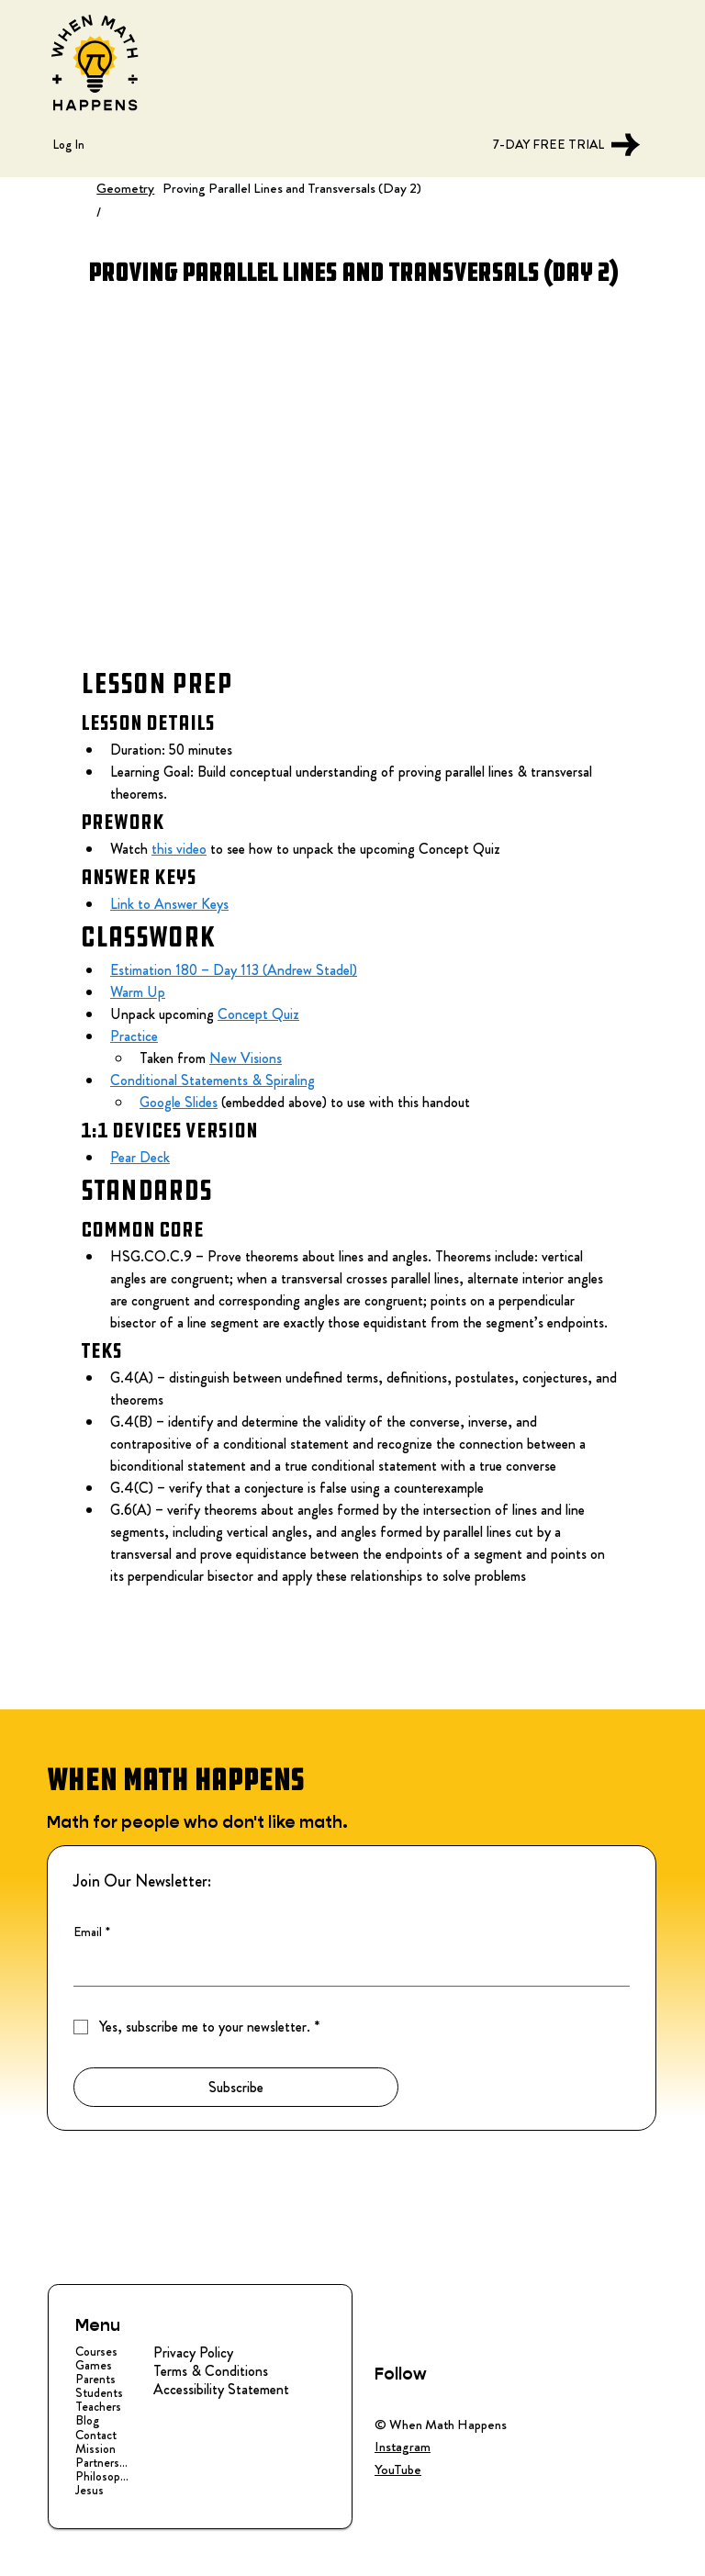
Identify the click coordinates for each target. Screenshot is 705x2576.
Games (93, 2365)
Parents (95, 2379)
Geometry (125, 188)
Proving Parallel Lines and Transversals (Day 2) (291, 188)
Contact (96, 2435)
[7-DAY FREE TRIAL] (561, 145)
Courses (96, 2351)
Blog (87, 2420)
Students (99, 2393)
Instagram (403, 2446)
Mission (95, 2449)
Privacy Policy (193, 2352)
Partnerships (102, 2463)
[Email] (346, 1967)
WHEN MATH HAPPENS (175, 1779)
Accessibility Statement (221, 2389)
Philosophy (102, 2476)
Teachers (98, 2407)
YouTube (398, 2469)
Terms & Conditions (210, 2370)
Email (91, 1932)
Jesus (89, 2490)
